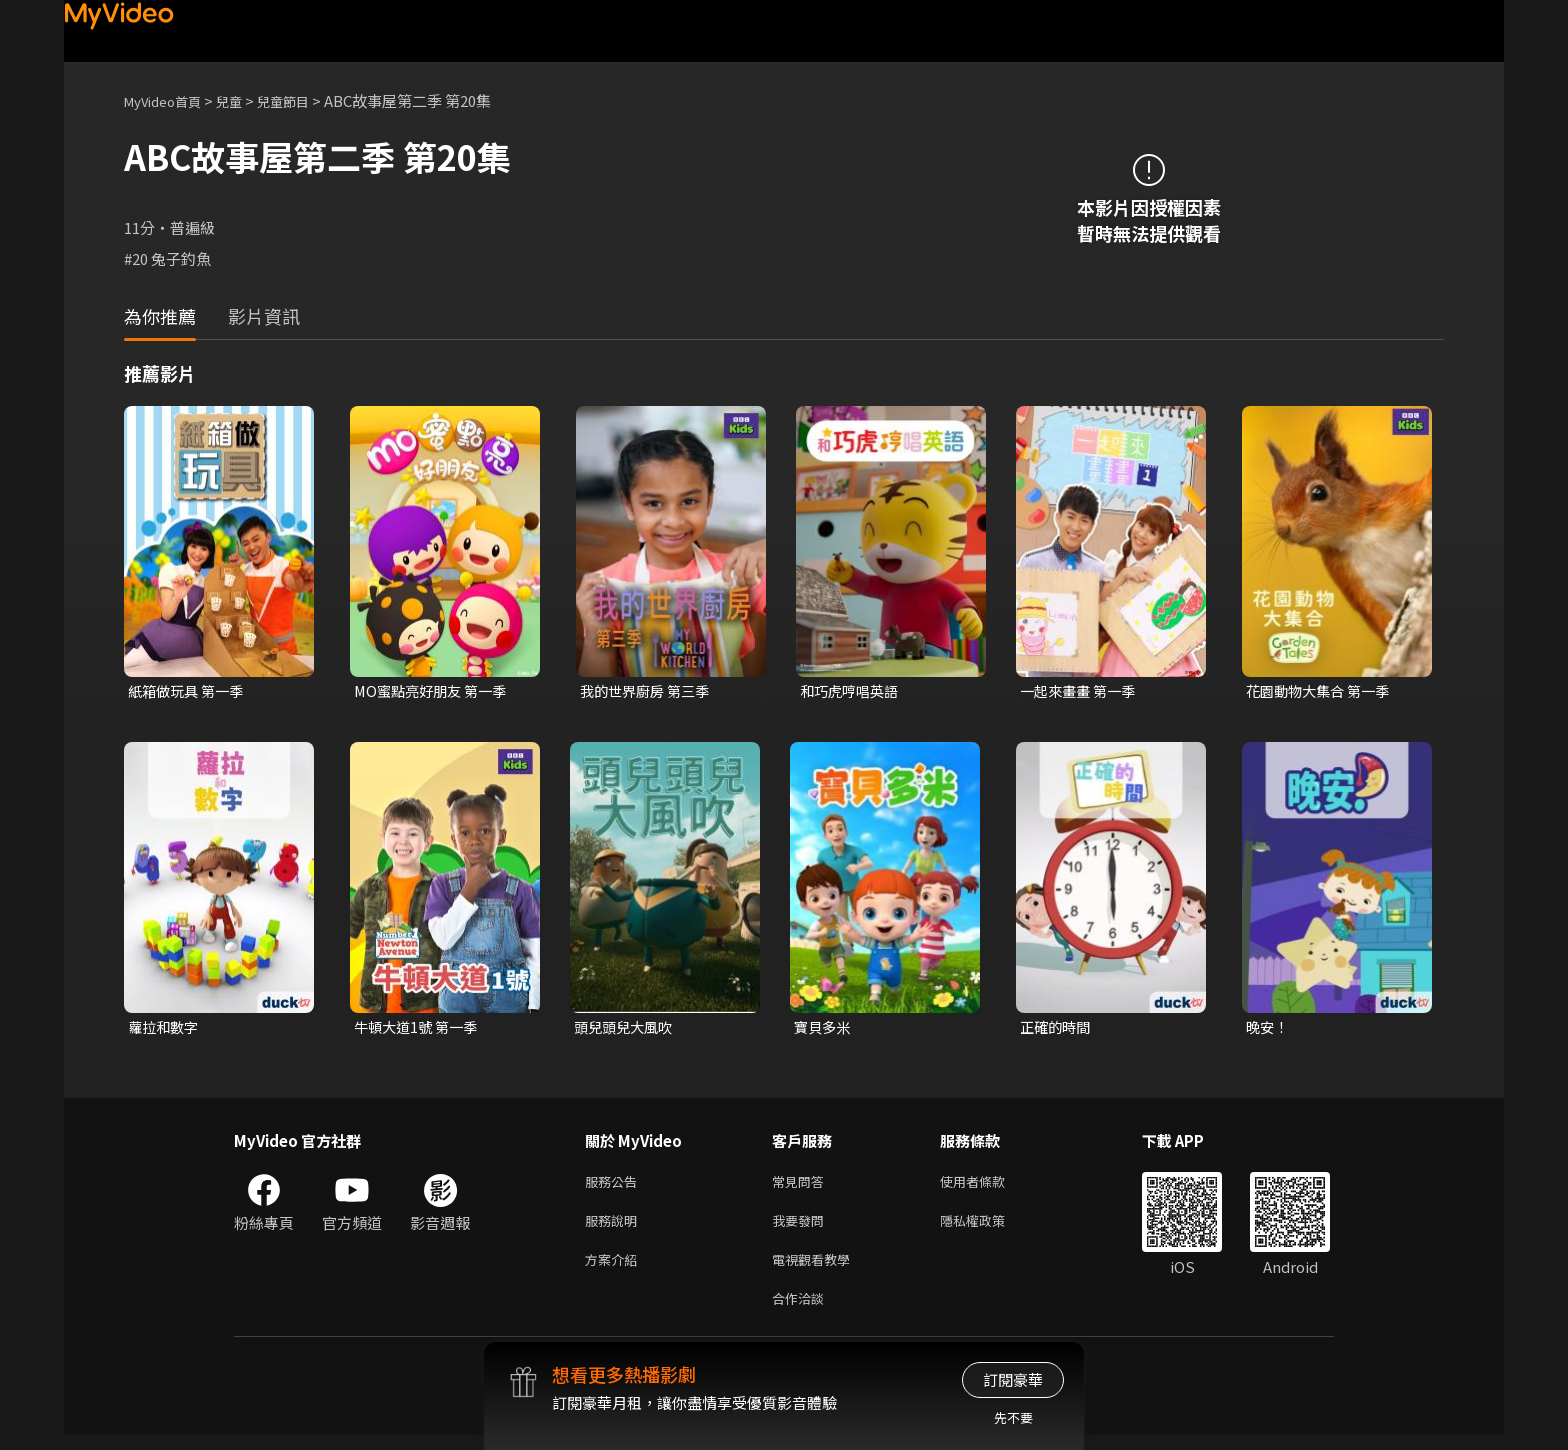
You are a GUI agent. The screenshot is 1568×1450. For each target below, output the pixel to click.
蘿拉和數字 (165, 1029)
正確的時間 (1057, 1029)
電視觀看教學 (817, 1269)
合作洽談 (802, 1311)
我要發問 (802, 1227)
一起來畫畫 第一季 (1081, 691)
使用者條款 (989, 1185)
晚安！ (1268, 1029)
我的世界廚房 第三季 (649, 691)
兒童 (245, 100)
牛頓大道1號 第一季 (419, 1029)
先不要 (1013, 1417)
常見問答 (802, 1185)
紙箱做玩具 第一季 (189, 691)
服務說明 (615, 1227)
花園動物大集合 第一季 (1322, 691)
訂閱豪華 (1013, 1379)
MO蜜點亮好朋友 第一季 (435, 691)
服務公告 (615, 1185)
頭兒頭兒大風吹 (626, 1029)
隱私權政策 (989, 1227)
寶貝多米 (824, 1029)
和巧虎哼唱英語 (852, 691)
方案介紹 (615, 1269)
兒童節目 (305, 100)
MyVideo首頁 (169, 100)
